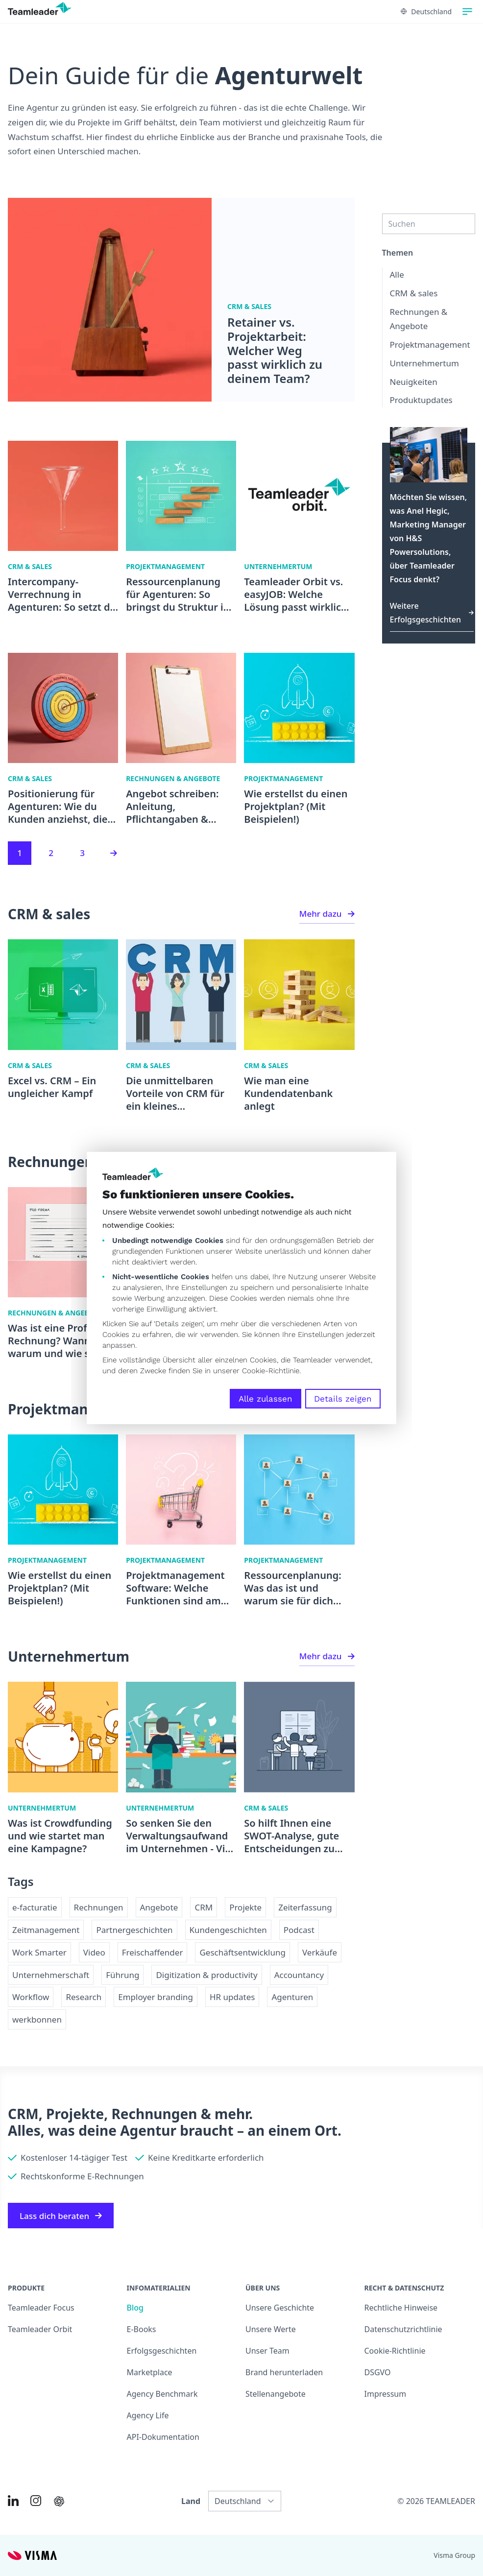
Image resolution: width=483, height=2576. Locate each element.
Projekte (245, 1907)
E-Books (141, 2329)
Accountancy (299, 1974)
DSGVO (377, 2372)
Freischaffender (152, 1952)
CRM (203, 1907)
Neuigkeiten (413, 381)
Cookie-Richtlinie (270, 1370)
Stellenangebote (275, 2393)
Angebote (159, 1907)
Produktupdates (421, 399)
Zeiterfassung (305, 1907)
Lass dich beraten (61, 2215)
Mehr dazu (327, 913)
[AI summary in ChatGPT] (59, 2501)
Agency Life (148, 2415)
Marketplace (149, 2372)
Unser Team (267, 2350)
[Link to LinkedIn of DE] (13, 2500)
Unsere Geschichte (279, 2307)
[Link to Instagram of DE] (35, 2500)
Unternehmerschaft (50, 1974)
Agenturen (292, 1997)
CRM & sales (414, 293)
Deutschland (426, 11)
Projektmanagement (430, 344)
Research (83, 1997)
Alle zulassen (265, 1399)
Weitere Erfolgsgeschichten (432, 612)
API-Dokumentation (163, 2437)
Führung (122, 1974)
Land (190, 2501)
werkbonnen (37, 2019)
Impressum (385, 2393)
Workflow (30, 1997)
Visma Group (454, 2555)
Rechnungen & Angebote (419, 319)
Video (94, 1952)
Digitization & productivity (206, 1974)
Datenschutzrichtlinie (403, 2329)
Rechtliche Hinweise (401, 2307)
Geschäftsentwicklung (242, 1952)
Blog (135, 2307)
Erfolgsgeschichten (162, 2350)
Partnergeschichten (134, 1929)
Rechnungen (98, 1907)
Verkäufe (319, 1952)
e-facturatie (34, 1907)
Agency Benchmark (162, 2393)
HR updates (232, 1997)
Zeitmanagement (45, 1929)
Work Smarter (39, 1952)
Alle (397, 274)
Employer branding (155, 1997)
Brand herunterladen (284, 2372)
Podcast (299, 1929)
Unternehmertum (424, 363)
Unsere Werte (270, 2329)
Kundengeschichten (228, 1929)
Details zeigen (343, 1399)
